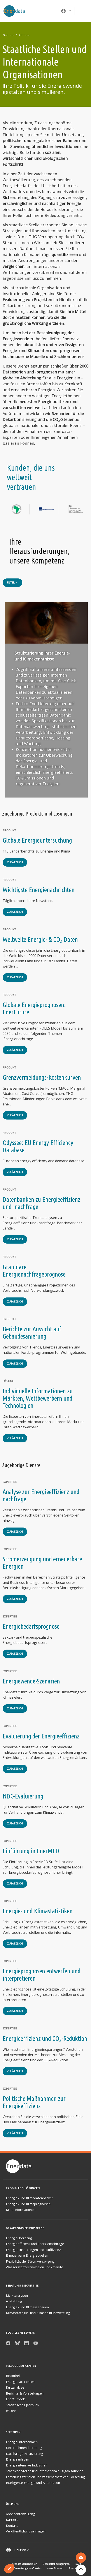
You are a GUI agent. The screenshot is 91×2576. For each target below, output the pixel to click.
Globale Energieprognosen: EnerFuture (34, 1008)
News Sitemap (55, 2568)
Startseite (8, 35)
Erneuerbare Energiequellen (27, 2255)
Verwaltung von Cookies (27, 2568)
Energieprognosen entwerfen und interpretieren (41, 1974)
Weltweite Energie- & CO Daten (40, 939)
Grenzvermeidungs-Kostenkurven (42, 1077)
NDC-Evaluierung (23, 1796)
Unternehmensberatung (24, 2447)
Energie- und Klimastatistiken (38, 1911)
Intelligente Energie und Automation (33, 2482)
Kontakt (12, 2525)
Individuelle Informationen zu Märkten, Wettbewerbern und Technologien (38, 1398)
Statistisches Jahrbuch (22, 2405)
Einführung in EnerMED (31, 1851)
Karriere (12, 2519)
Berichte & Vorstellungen (25, 2393)
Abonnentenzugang (20, 2514)
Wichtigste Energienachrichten (39, 889)
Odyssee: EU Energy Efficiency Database (38, 1146)
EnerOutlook (15, 2399)
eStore (11, 2410)
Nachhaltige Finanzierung (24, 2453)
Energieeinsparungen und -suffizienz (33, 2249)
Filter (11, 582)
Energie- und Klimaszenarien (27, 2307)
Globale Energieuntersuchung (37, 840)
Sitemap (73, 2568)
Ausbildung (14, 2301)
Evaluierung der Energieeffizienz (41, 1736)
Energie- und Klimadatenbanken (30, 2198)
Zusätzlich (15, 862)
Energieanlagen (17, 2459)
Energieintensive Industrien (26, 2465)
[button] (66, 11)
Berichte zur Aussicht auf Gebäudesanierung (32, 1332)
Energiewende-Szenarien (31, 1681)
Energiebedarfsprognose (31, 1626)
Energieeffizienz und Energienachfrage (35, 2243)
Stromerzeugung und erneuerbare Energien (42, 1562)
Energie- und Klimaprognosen (28, 2204)
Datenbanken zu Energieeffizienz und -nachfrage (41, 1203)
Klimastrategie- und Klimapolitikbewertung (38, 2313)
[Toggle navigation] (83, 11)
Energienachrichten (20, 2381)
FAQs (78, 2563)
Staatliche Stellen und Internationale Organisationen (44, 2471)
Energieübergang (19, 2238)
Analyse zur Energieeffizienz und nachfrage (41, 1495)
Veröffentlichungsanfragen (26, 2531)
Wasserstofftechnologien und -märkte (34, 2267)
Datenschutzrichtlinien (23, 2563)
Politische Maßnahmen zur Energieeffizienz (34, 2102)
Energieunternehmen (22, 2442)
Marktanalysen (17, 2295)
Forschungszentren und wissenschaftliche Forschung (45, 2477)
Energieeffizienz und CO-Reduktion (45, 2038)
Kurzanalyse (15, 2387)
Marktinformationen (20, 2209)
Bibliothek (13, 2375)
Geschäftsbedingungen (56, 2563)
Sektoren (24, 35)
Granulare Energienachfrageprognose (34, 1270)
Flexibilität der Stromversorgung (30, 2261)
